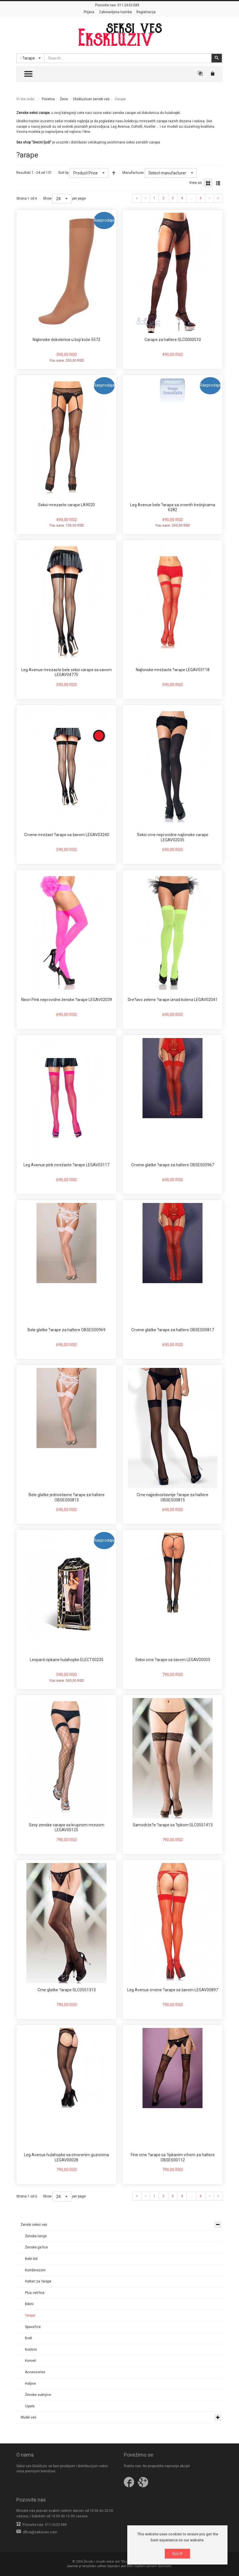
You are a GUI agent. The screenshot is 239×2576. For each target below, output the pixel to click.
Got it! (177, 2553)
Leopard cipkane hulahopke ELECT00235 (66, 1659)
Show (47, 198)
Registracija (146, 12)
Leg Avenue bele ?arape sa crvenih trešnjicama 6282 (172, 507)
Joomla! (72, 2566)
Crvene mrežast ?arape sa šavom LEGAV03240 (66, 834)
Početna (48, 99)
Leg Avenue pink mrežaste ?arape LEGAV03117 (66, 1165)
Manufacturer (133, 173)
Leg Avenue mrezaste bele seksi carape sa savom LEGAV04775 (66, 672)
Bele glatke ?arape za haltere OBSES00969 (66, 1330)
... (191, 198)
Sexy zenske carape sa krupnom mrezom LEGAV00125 (66, 1827)
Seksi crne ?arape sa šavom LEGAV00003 (172, 1659)
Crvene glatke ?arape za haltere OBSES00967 (172, 1165)
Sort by (63, 173)
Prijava (89, 12)
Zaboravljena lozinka (115, 12)
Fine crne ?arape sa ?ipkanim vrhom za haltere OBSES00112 (173, 2157)
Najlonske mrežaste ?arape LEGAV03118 (172, 669)
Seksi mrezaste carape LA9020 (66, 505)
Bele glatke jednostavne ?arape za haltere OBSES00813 (67, 1497)
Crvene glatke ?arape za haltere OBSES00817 (172, 1330)
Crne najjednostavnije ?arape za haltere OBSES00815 (172, 1497)
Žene (64, 99)
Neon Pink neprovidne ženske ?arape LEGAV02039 (66, 999)
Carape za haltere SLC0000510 (172, 339)
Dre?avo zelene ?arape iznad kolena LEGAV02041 (173, 999)
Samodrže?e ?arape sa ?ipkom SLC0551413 (173, 1825)
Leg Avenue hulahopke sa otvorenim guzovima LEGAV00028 (66, 2157)
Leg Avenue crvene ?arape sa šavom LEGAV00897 (172, 1990)
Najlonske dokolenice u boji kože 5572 (66, 339)
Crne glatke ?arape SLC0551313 (67, 1990)
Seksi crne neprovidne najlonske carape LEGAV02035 (172, 837)
